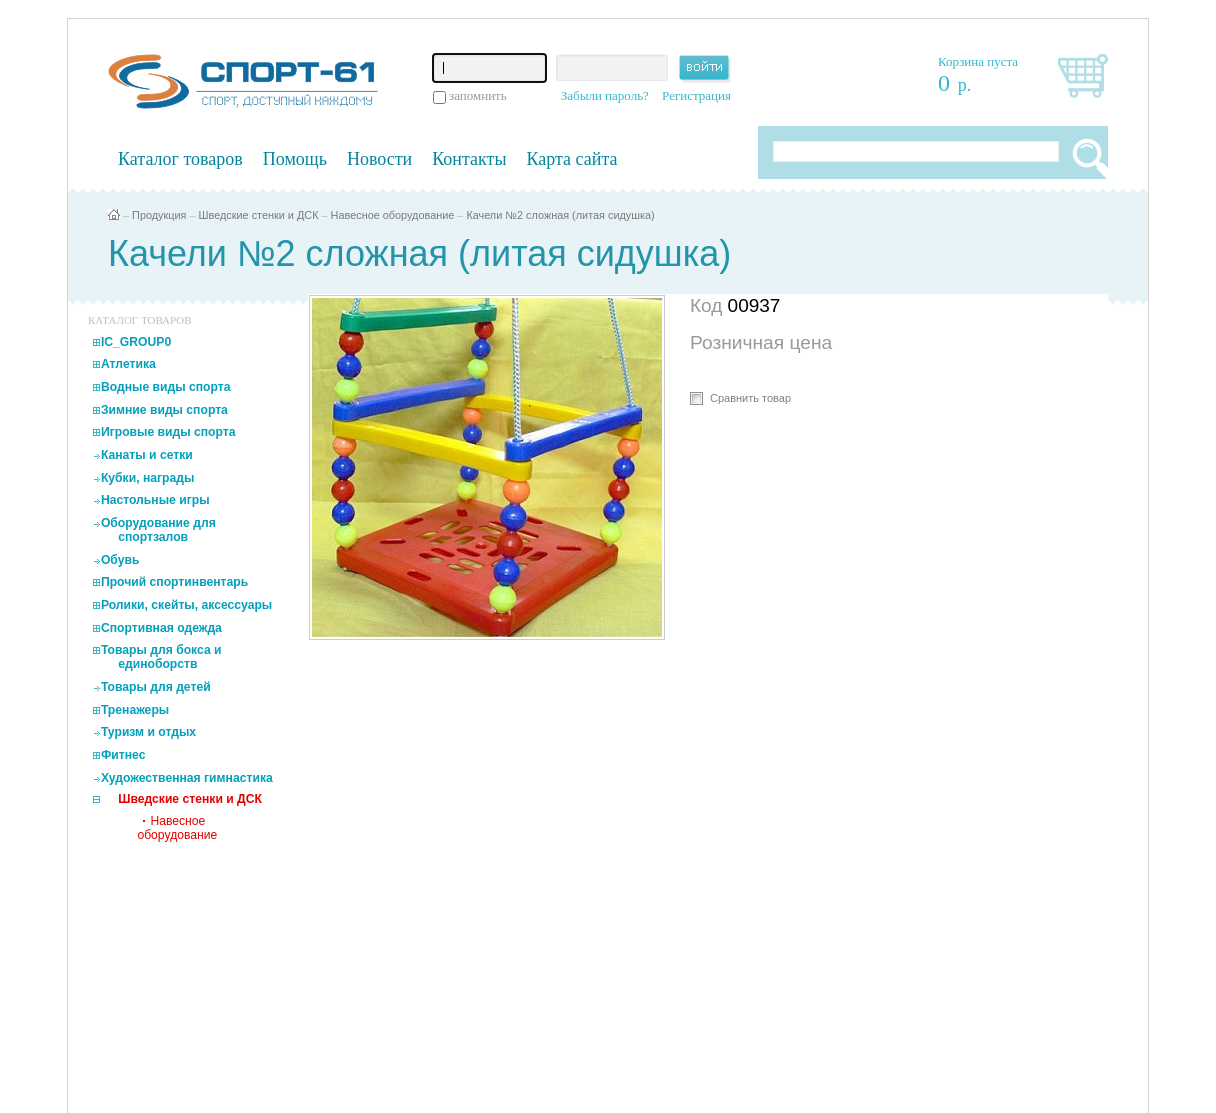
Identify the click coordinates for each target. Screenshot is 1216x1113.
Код (709, 305)
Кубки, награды (147, 478)
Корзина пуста (978, 61)
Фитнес (123, 755)
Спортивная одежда (161, 628)
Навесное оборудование (393, 215)
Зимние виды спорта (164, 410)
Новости (379, 159)
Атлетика (128, 364)
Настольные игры (155, 500)
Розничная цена (761, 342)
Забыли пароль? (605, 95)
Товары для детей (156, 687)
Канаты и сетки (147, 455)
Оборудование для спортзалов (158, 530)
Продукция (159, 215)
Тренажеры (135, 710)
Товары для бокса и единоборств (161, 657)
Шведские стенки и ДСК (259, 215)
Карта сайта (572, 159)
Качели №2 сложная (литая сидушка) (560, 215)
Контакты (469, 159)
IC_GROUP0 (136, 342)
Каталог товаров (180, 159)
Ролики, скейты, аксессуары (186, 605)
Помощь (295, 159)
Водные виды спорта (166, 387)
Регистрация (696, 95)
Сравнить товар (750, 398)
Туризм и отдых (148, 732)
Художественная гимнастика (187, 778)
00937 (754, 305)
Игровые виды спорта (168, 432)
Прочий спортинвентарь (174, 582)
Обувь (120, 560)
